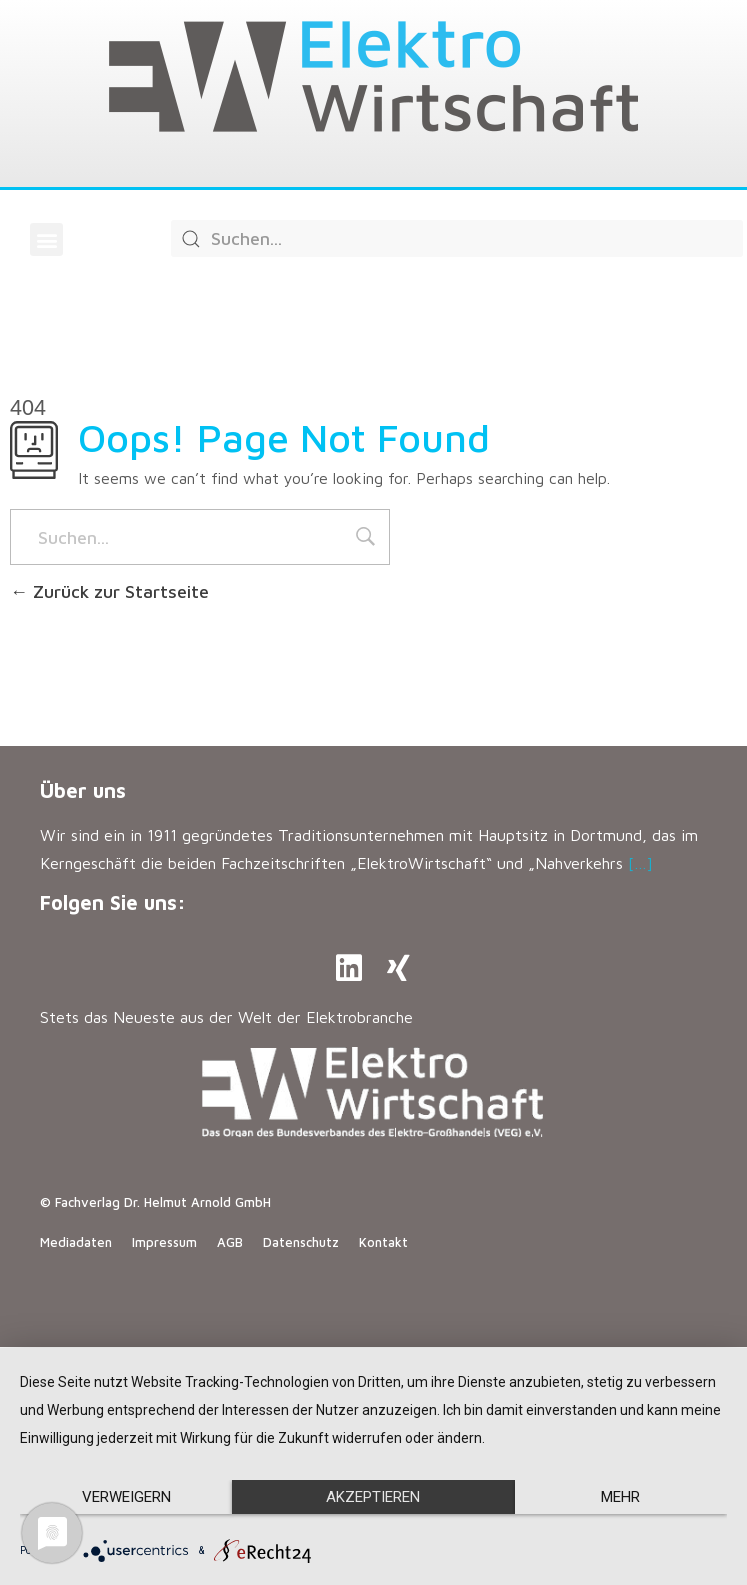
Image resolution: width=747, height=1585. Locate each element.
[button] (46, 239)
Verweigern (126, 1497)
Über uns (83, 790)
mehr (620, 1497)
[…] (640, 863)
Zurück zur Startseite (109, 591)
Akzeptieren (373, 1497)
